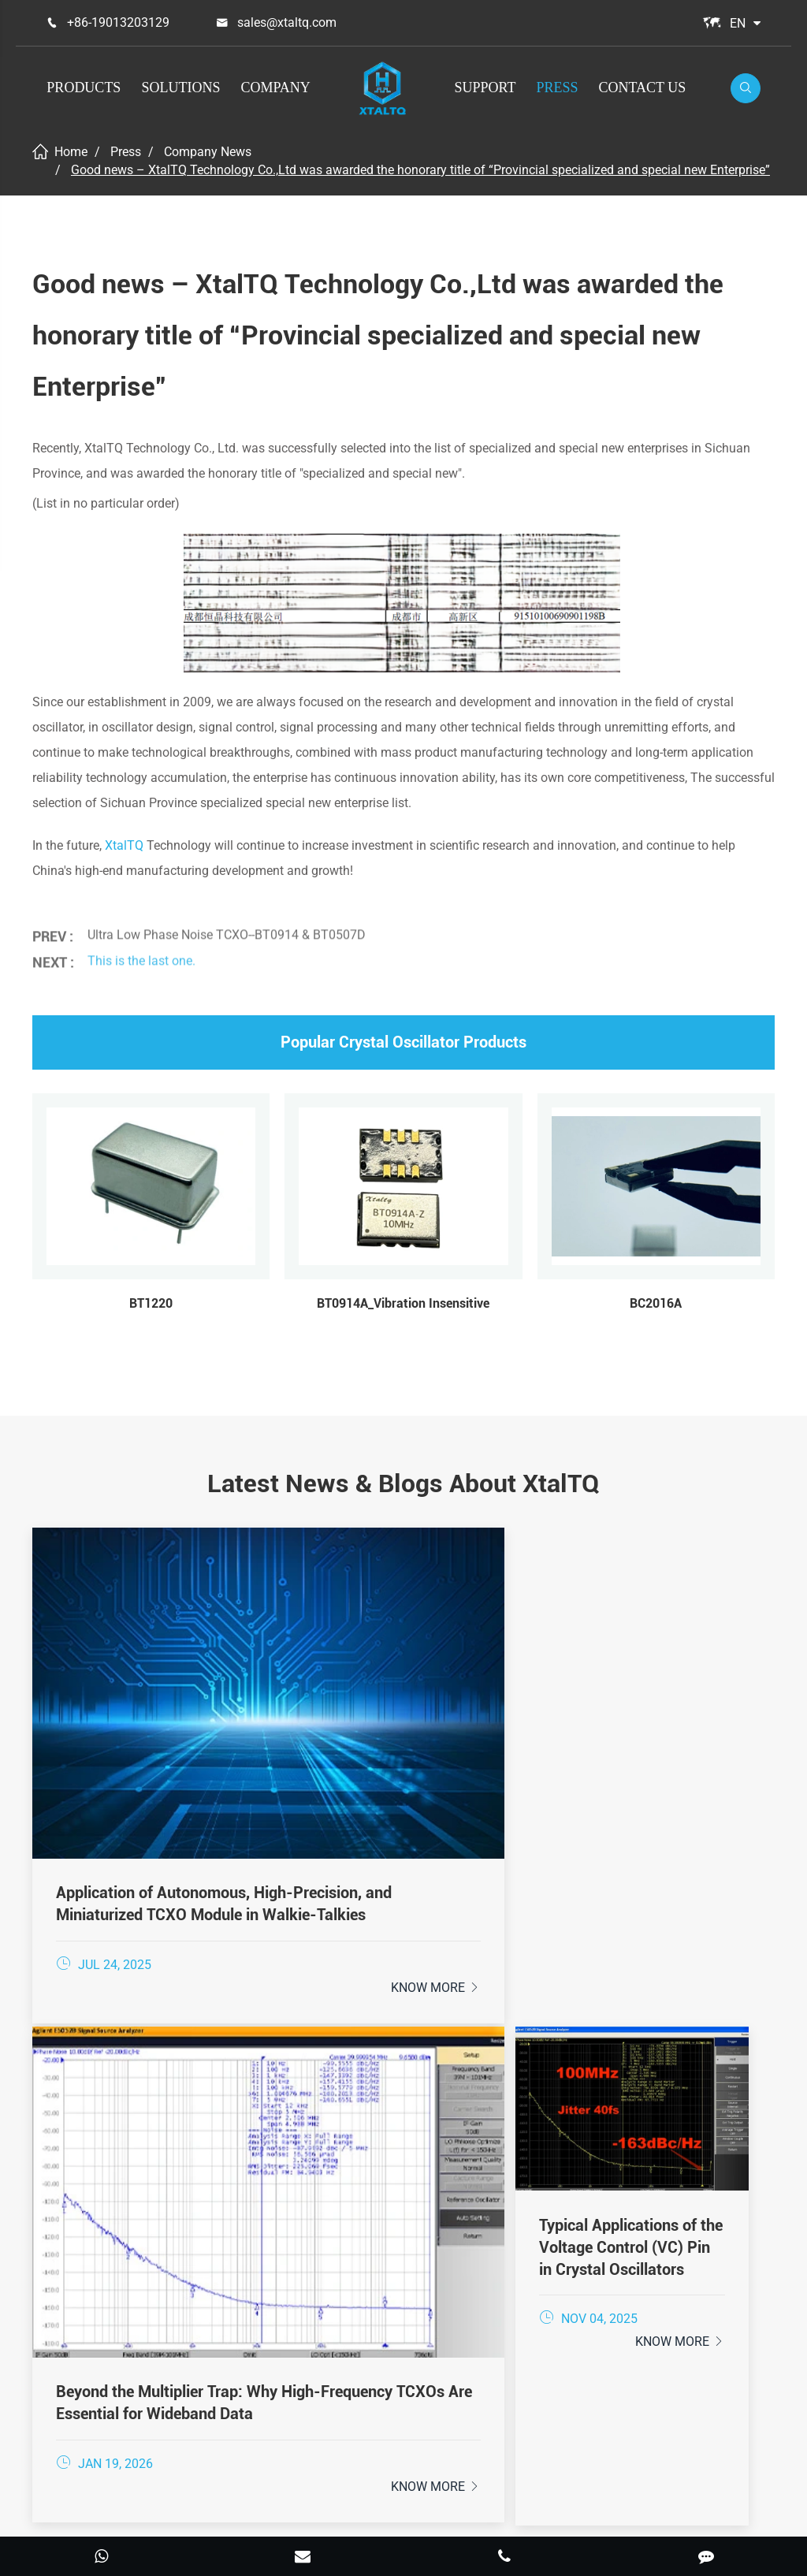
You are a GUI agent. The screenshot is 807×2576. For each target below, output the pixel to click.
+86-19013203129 (118, 22)
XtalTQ (124, 845)
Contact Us (642, 87)
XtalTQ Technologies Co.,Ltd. (384, 2494)
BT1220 (151, 1303)
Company (275, 87)
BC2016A (656, 1303)
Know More (198, 1842)
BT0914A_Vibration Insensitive (403, 1303)
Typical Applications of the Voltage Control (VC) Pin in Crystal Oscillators (656, 1748)
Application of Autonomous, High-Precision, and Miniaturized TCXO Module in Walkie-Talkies (149, 1749)
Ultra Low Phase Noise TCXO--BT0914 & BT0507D (226, 923)
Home (70, 151)
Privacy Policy (439, 2516)
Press (557, 87)
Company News (207, 151)
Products (83, 87)
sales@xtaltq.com (287, 22)
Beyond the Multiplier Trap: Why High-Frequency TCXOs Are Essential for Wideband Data (403, 1749)
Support (485, 87)
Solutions (180, 87)
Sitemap (352, 2516)
